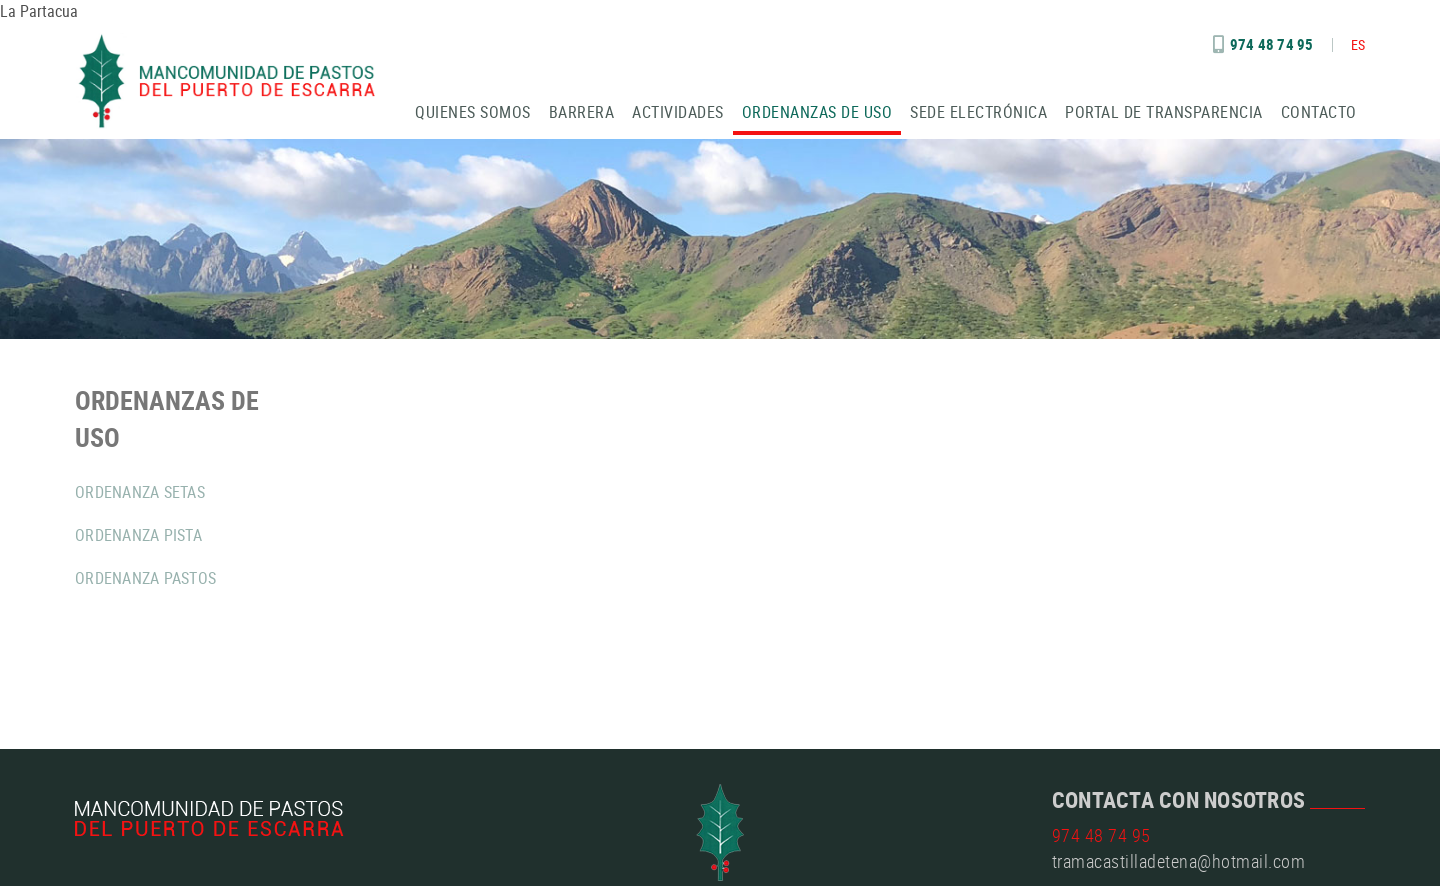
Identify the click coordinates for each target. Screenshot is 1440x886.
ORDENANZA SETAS (140, 492)
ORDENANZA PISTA (138, 535)
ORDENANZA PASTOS (145, 578)
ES (1358, 44)
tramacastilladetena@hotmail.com (1179, 861)
